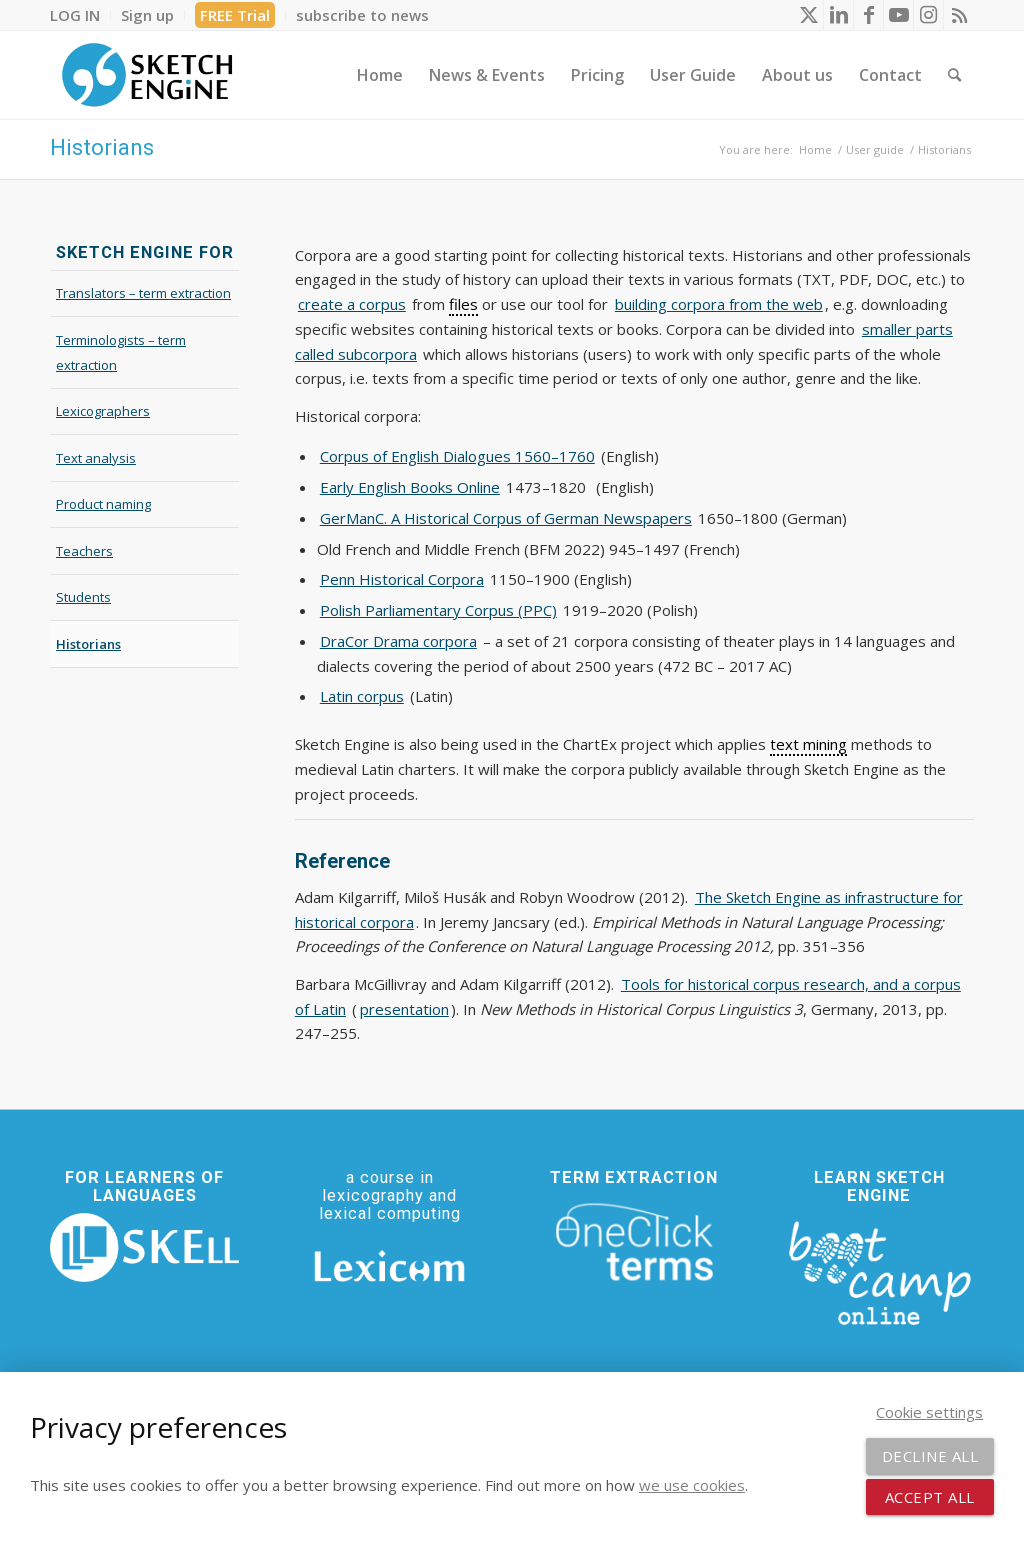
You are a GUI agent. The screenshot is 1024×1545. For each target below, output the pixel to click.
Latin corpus (362, 696)
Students (83, 597)
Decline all (930, 1456)
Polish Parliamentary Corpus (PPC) (438, 610)
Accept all (930, 1497)
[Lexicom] (389, 1266)
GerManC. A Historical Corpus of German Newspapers (506, 518)
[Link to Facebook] (868, 15)
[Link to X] (808, 15)
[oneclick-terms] (634, 1242)
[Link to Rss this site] (959, 15)
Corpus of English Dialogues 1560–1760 (457, 456)
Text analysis (96, 458)
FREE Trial (235, 15)
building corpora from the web (719, 304)
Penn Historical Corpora (402, 579)
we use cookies (692, 1485)
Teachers (84, 551)
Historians (102, 147)
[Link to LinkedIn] (838, 15)
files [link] (463, 304)
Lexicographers (103, 411)
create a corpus (352, 304)
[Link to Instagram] (928, 15)
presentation (404, 1009)
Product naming (103, 504)
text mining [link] (808, 744)
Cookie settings (929, 1412)
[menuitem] (80, 15)
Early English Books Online (410, 487)
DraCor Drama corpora (398, 641)
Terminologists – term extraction (121, 352)
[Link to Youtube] (898, 15)
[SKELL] (144, 1247)
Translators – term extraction (143, 293)
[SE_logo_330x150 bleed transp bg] (147, 75)
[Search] (954, 75)
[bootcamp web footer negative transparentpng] (879, 1271)
